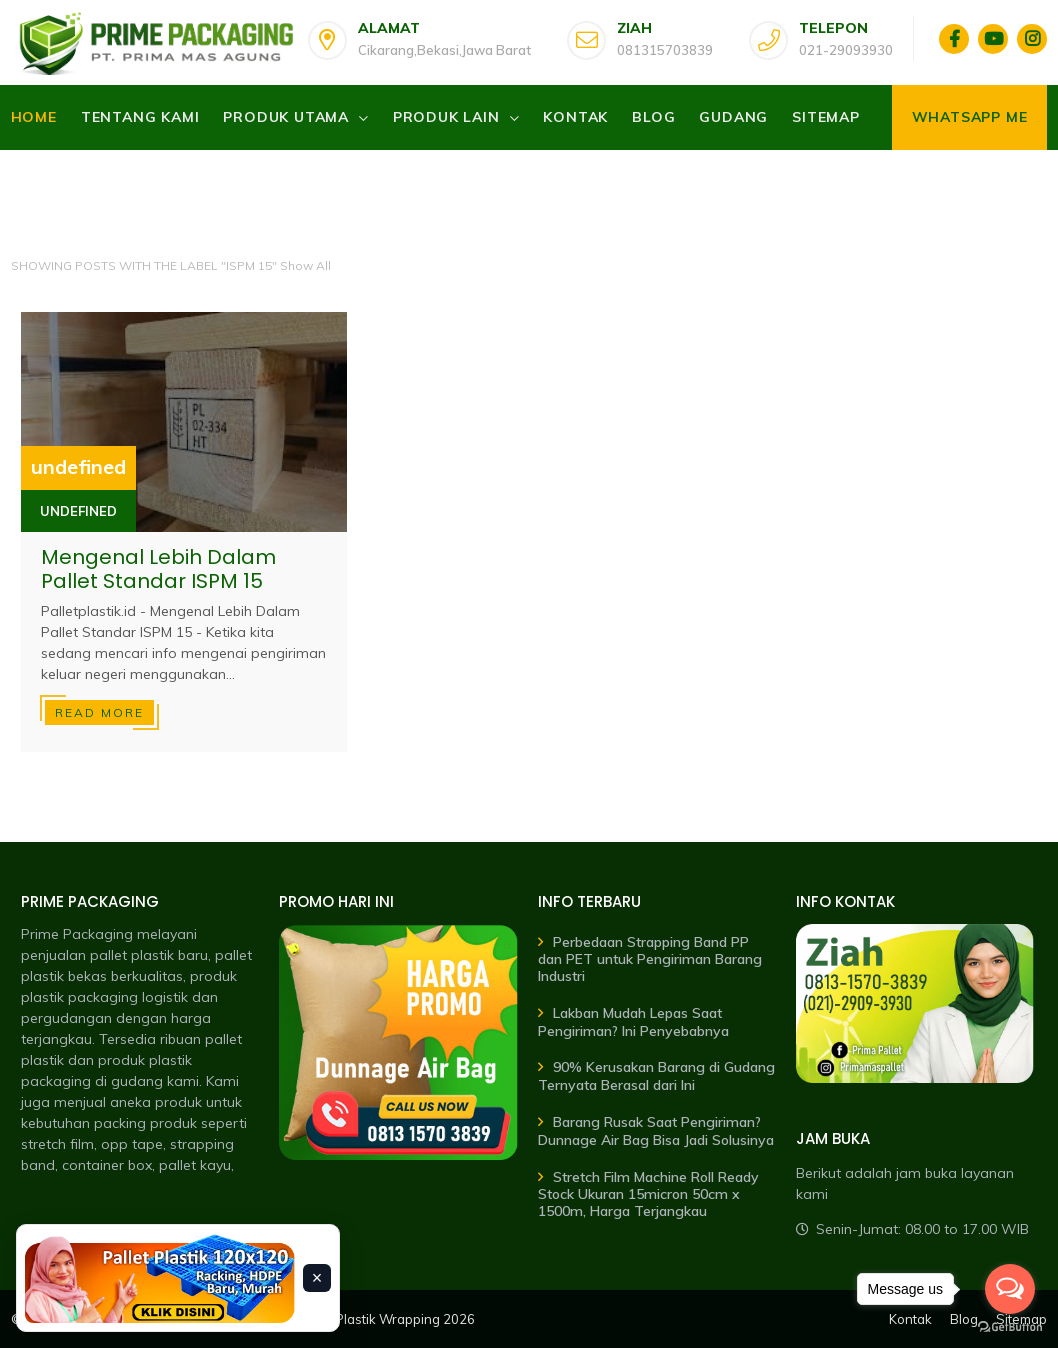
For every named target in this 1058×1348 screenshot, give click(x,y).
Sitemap (826, 117)
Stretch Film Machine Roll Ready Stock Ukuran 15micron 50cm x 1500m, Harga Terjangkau (648, 1194)
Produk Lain (446, 117)
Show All (305, 265)
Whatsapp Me (970, 117)
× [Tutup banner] (317, 1278)
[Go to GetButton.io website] (1010, 1327)
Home (34, 117)
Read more (99, 712)
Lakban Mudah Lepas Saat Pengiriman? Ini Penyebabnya (633, 1022)
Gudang (733, 117)
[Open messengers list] (1010, 1289)
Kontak (575, 117)
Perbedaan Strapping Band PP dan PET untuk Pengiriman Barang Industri (650, 959)
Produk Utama (286, 117)
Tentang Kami (140, 117)
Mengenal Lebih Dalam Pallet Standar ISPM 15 (158, 569)
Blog (653, 117)
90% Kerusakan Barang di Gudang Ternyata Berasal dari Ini (656, 1076)
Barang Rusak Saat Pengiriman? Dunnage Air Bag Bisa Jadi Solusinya (656, 1131)
